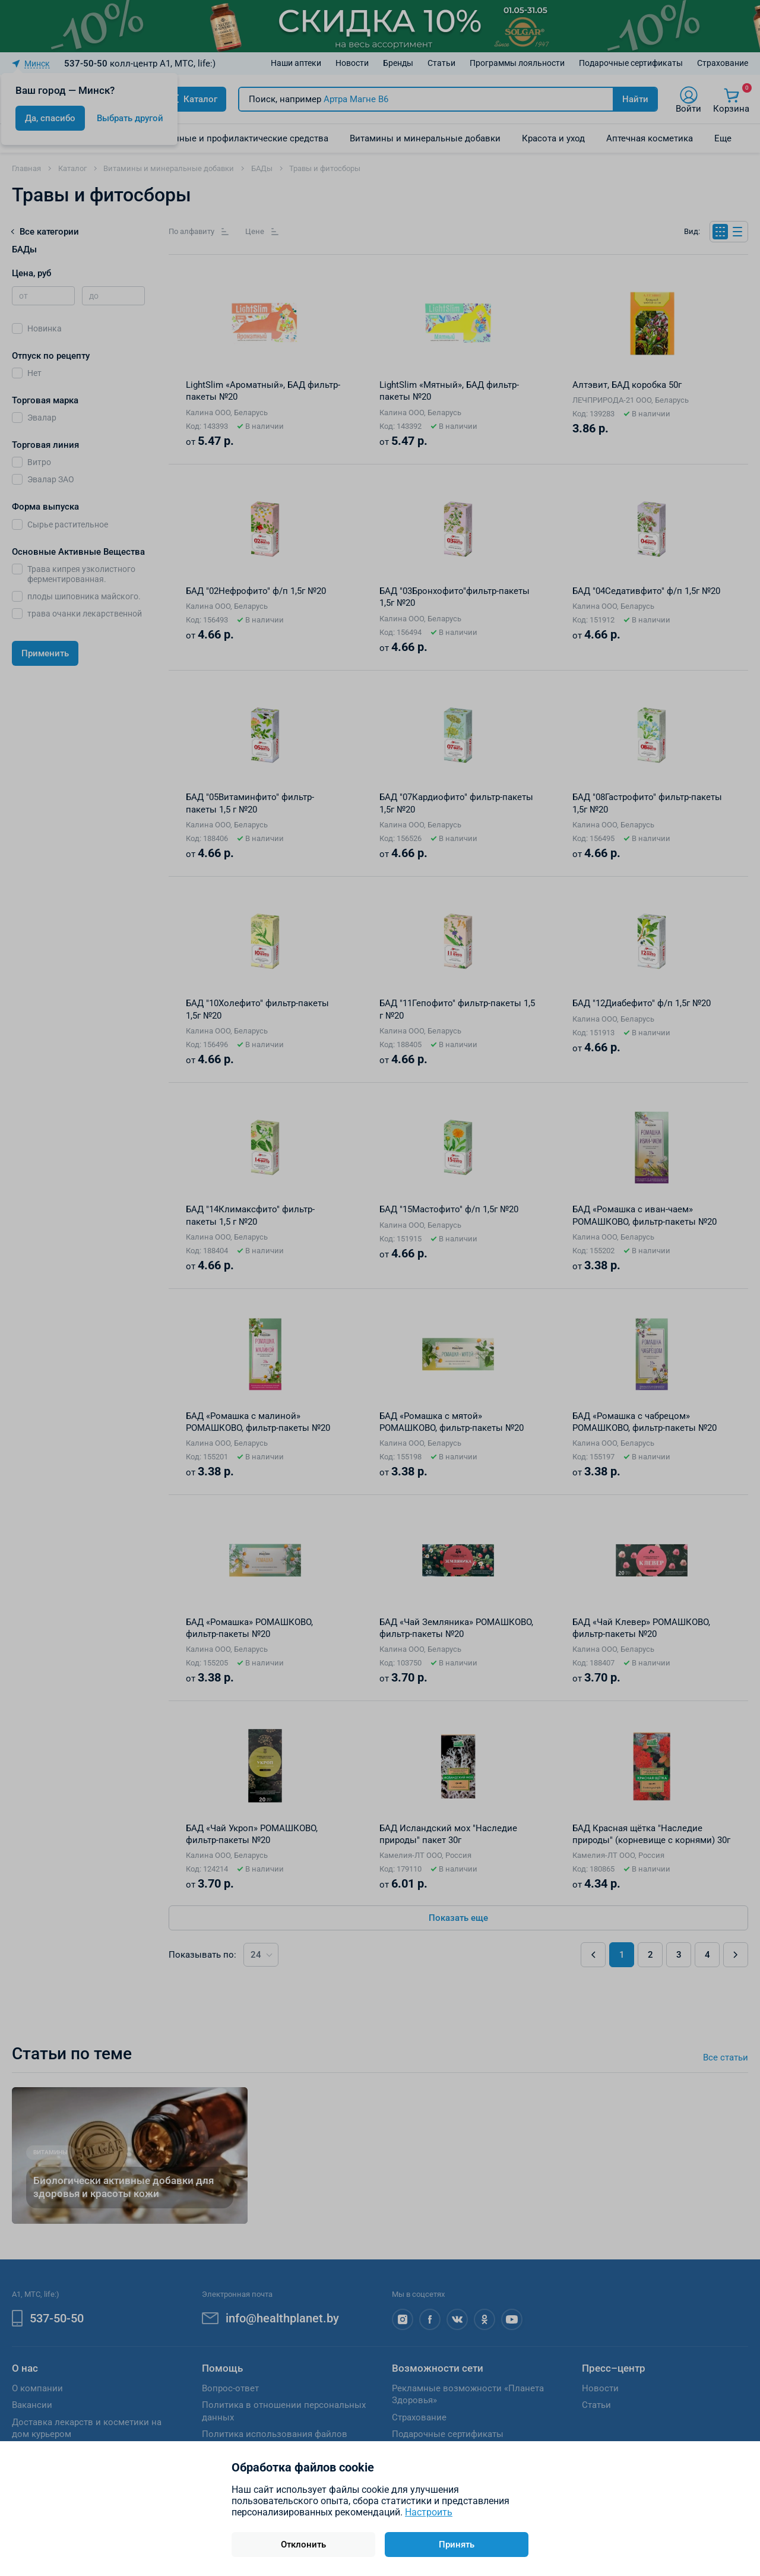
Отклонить (303, 2544)
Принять (456, 2544)
